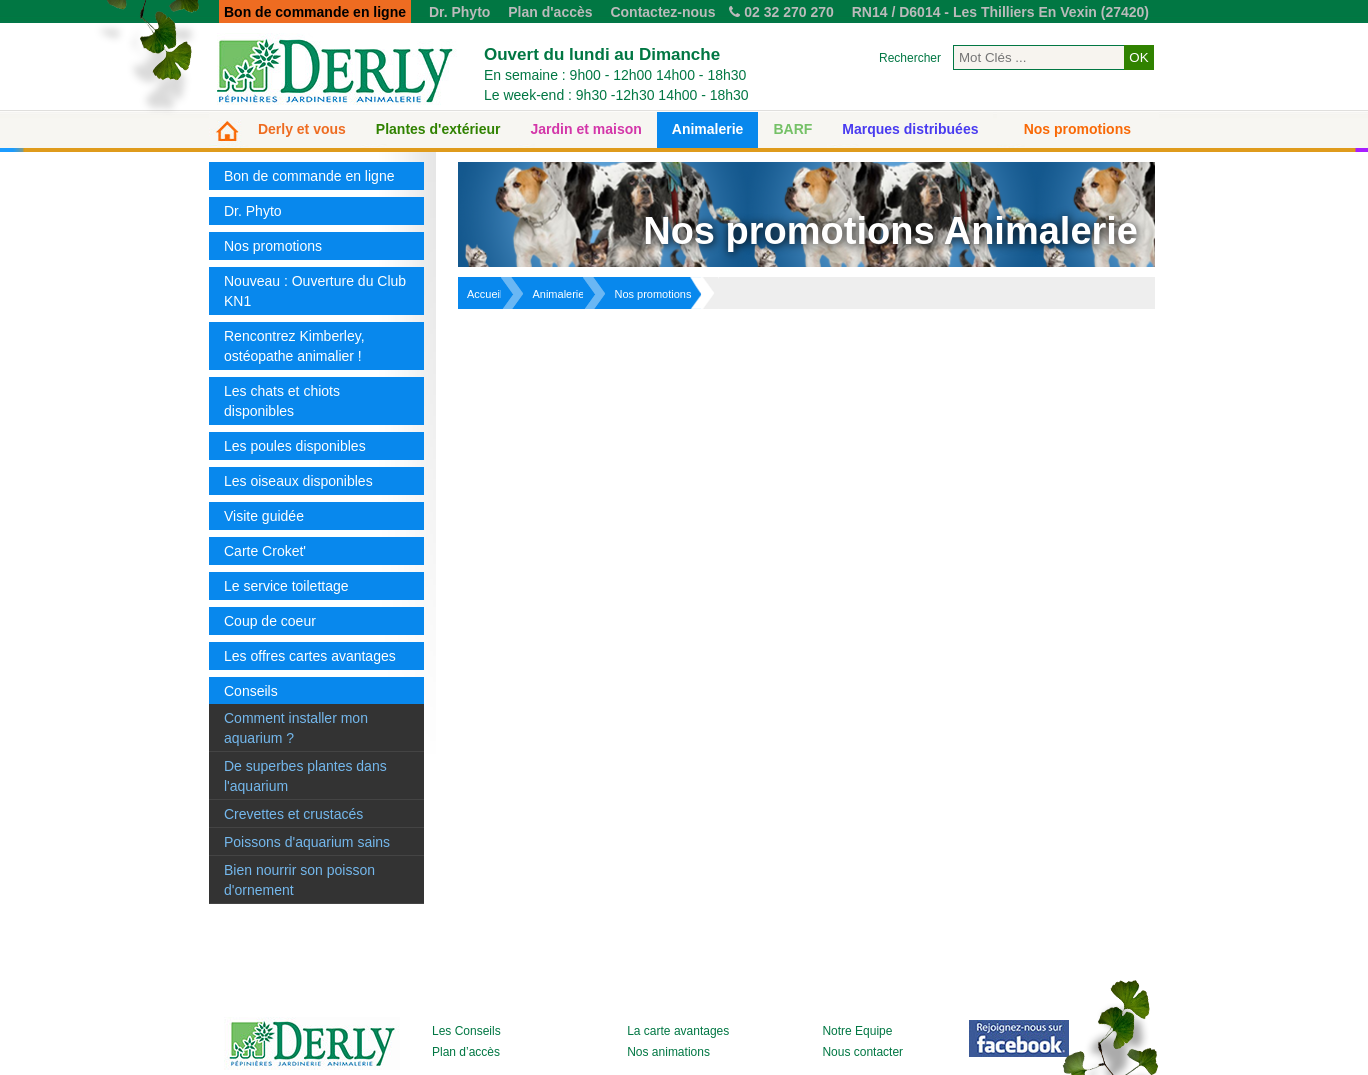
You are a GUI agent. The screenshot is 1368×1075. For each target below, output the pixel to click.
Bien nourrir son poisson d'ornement (299, 880)
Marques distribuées (910, 129)
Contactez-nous (662, 12)
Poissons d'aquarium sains (307, 842)
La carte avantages (678, 1031)
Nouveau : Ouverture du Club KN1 (315, 291)
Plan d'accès (550, 12)
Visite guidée (264, 516)
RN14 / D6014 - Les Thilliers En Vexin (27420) (1000, 12)
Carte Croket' (265, 551)
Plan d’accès (466, 1052)
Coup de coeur (270, 621)
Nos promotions (1077, 129)
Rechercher (910, 58)
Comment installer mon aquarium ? (296, 728)
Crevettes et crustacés (293, 814)
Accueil (484, 294)
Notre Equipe (857, 1031)
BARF (792, 129)
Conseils (251, 691)
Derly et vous (302, 129)
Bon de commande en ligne (309, 176)
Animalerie (708, 129)
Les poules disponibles (295, 446)
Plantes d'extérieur (438, 129)
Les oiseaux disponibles (298, 481)
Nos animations (668, 1052)
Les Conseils (466, 1031)
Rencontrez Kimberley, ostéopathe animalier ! (294, 346)
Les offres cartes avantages (310, 656)
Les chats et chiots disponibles (282, 401)
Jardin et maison (586, 129)
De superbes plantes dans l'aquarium (305, 776)
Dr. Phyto (459, 12)
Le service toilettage (286, 586)
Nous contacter (862, 1052)
